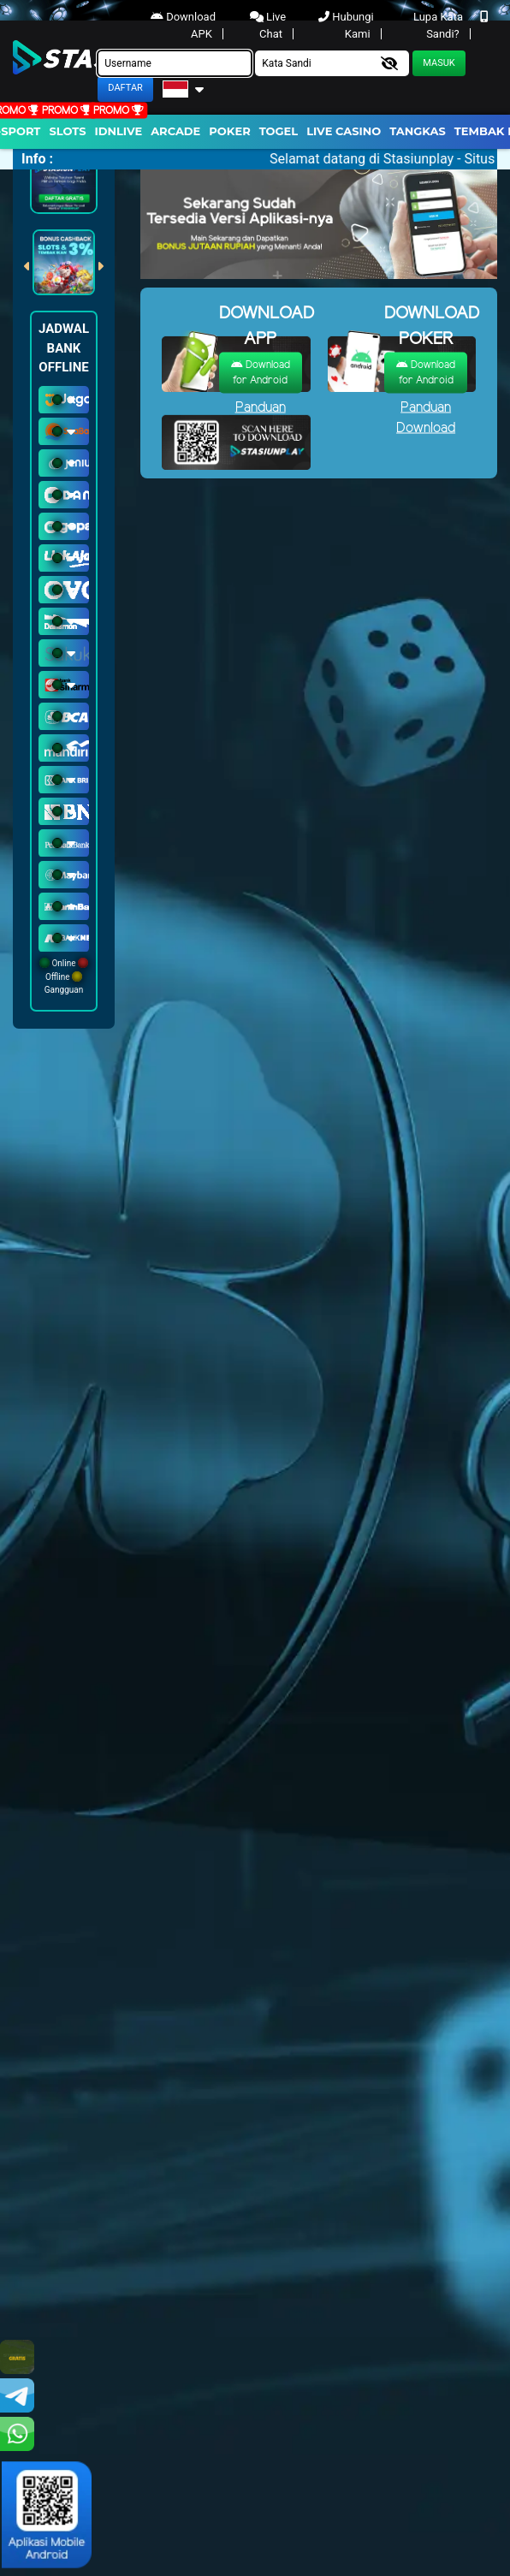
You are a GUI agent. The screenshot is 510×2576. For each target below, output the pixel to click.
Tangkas (417, 131)
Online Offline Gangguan (63, 976)
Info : (37, 159)
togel (278, 131)
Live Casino (343, 131)
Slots (67, 131)
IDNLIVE (119, 131)
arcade (175, 131)
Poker (229, 131)
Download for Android (260, 372)
